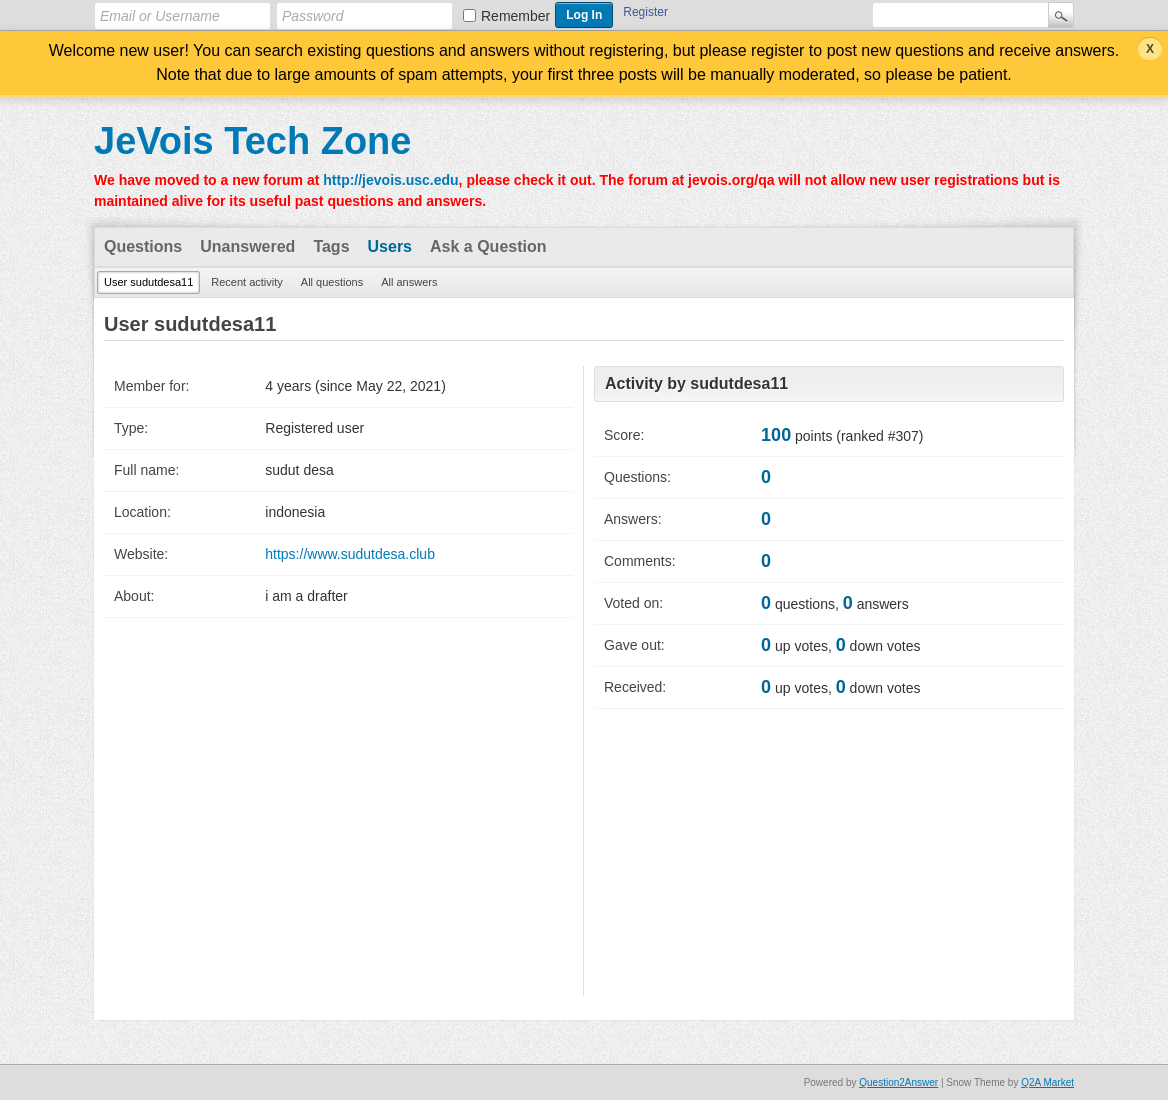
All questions (332, 282)
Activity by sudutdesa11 (696, 383)
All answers (409, 282)
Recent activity (247, 282)
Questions (143, 246)
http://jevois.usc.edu (390, 180)
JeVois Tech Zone (252, 141)
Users (390, 246)
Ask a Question (488, 246)
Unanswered (247, 246)
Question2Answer (898, 1082)
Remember (515, 16)
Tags (331, 246)
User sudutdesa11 (148, 282)
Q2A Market (1047, 1082)
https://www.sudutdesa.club (350, 554)
